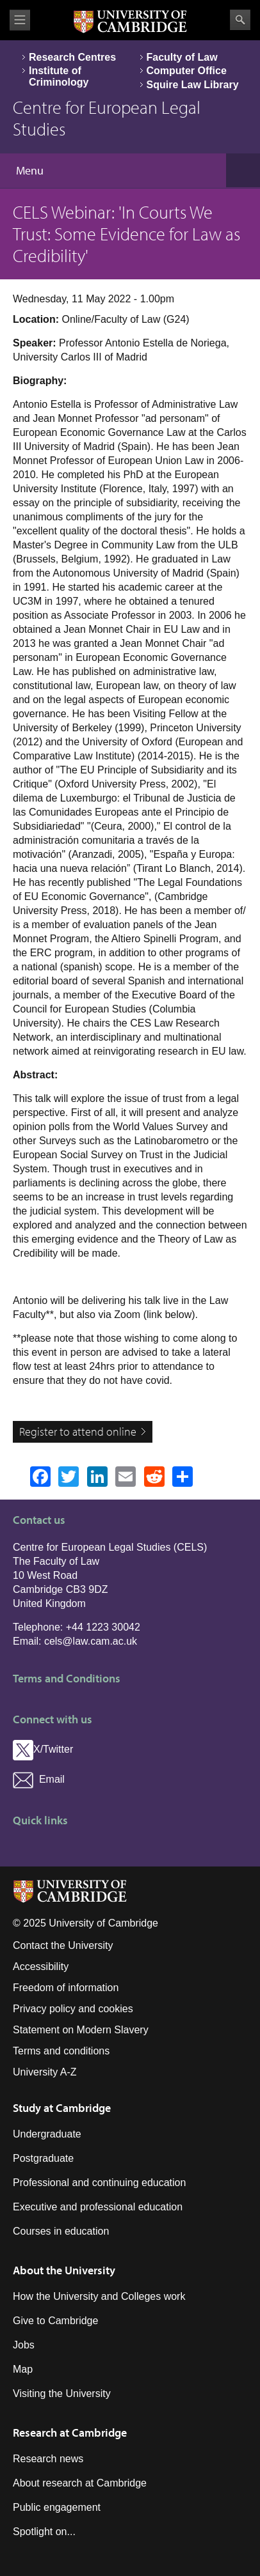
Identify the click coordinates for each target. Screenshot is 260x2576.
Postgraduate (43, 2158)
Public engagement (57, 2507)
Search (240, 20)
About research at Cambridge (80, 2483)
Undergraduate (47, 2134)
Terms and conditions (61, 2050)
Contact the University (63, 1945)
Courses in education (61, 2231)
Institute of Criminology (58, 76)
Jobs (24, 2344)
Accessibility (41, 1966)
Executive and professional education (98, 2206)
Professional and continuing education (99, 2182)
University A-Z (45, 2072)
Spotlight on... (44, 2531)
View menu (20, 20)
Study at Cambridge (62, 2107)
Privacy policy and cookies (73, 2008)
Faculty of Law (182, 57)
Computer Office (187, 70)
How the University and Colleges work (99, 2296)
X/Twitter (43, 1749)
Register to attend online (77, 1431)
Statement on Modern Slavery (81, 2029)
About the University (64, 2270)
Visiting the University (62, 2393)
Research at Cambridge (70, 2432)
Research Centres (72, 57)
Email (39, 1779)
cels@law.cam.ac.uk (90, 1641)
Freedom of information (65, 1987)
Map (23, 2369)
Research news (48, 2458)
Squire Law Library (193, 84)
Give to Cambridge (55, 2320)
